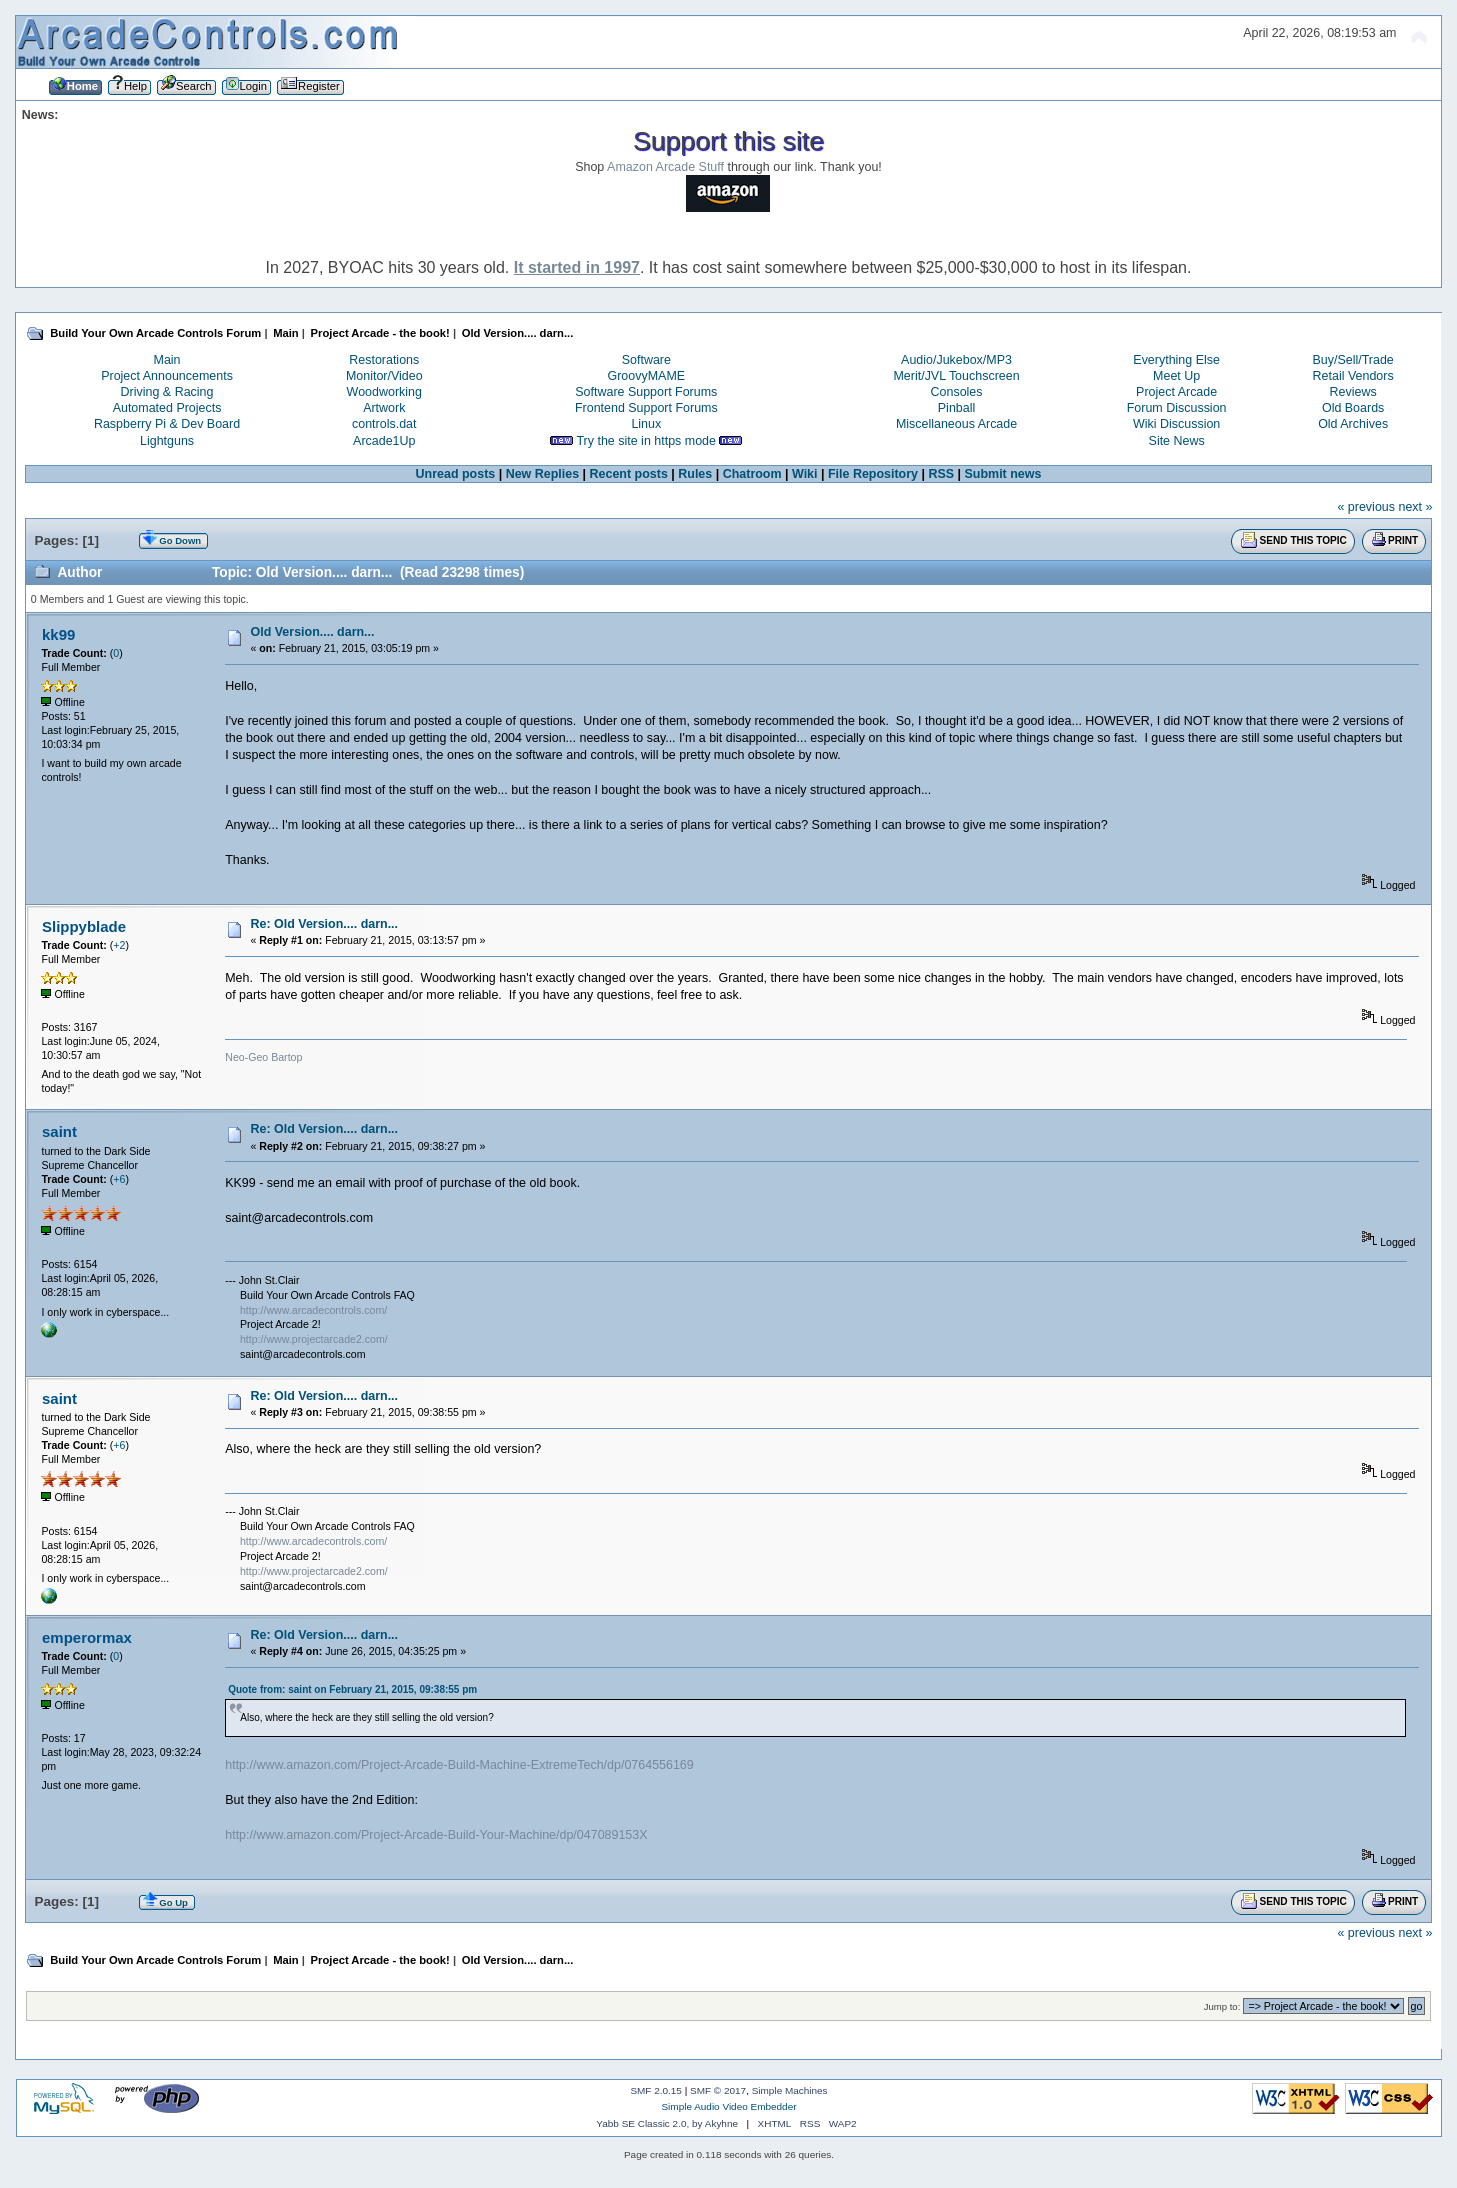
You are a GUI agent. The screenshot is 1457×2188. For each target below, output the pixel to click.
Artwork (384, 408)
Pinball (956, 408)
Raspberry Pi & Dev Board (167, 424)
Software (646, 360)
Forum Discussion (1177, 408)
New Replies (542, 474)
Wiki (805, 474)
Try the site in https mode (646, 441)
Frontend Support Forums (646, 408)
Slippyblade (84, 926)
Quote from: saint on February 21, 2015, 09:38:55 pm (352, 1689)
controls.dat (384, 424)
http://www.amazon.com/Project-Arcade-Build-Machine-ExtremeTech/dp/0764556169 (459, 1765)
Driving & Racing (167, 392)
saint (59, 1131)
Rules (695, 474)
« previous (1366, 507)
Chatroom (752, 474)
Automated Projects (167, 408)
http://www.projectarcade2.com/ (314, 1339)
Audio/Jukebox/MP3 (956, 360)
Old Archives (1353, 424)
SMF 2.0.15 (656, 2090)
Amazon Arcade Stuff (665, 167)
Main (167, 360)
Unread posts (456, 474)
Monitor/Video (384, 376)
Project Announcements (167, 376)
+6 (119, 1179)
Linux (646, 424)
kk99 (58, 634)
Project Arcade (1176, 392)
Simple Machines (790, 2090)
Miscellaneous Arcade (956, 424)
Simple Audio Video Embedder (728, 2106)
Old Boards (1353, 408)
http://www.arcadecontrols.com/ (313, 1310)
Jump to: (1222, 2006)
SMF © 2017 (718, 2090)
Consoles (957, 392)
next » (1415, 507)
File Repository (873, 474)
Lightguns (167, 441)
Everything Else (1176, 360)
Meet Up (1176, 376)
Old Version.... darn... (312, 632)
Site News (1177, 441)
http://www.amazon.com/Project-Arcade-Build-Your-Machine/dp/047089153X (436, 1835)
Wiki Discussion (1176, 424)
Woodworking (384, 392)
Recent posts (629, 474)
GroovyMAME (647, 376)
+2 (119, 945)
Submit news (1003, 474)
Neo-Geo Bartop (263, 1057)
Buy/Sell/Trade (1352, 360)
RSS (941, 474)
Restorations (384, 360)
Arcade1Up (384, 441)
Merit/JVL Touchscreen (956, 376)
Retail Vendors (1353, 376)
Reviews (1353, 392)
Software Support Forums (646, 392)
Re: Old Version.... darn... (324, 924)
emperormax (87, 1637)
